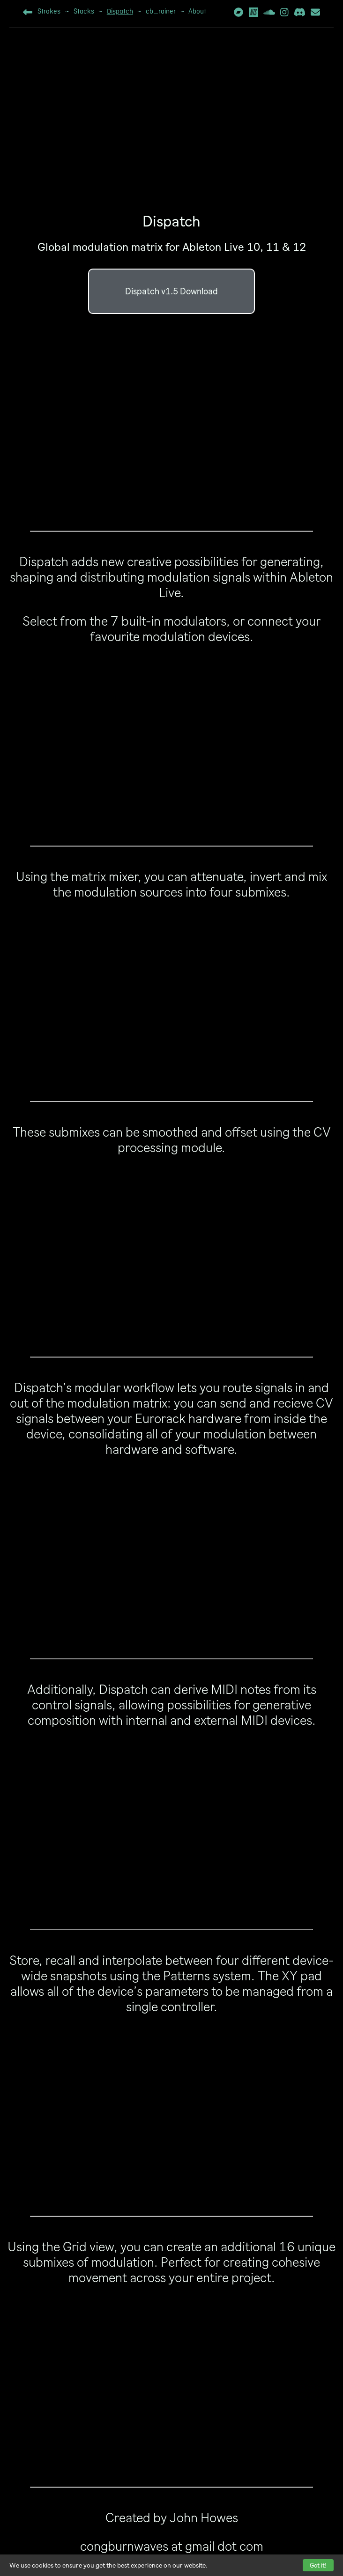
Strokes (48, 11)
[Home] (27, 14)
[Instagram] (284, 14)
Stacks (84, 11)
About (197, 11)
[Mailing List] (315, 14)
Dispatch (120, 11)
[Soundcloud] (269, 14)
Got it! (318, 2565)
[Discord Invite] (300, 14)
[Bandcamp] (238, 14)
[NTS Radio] (253, 15)
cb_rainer (161, 11)
